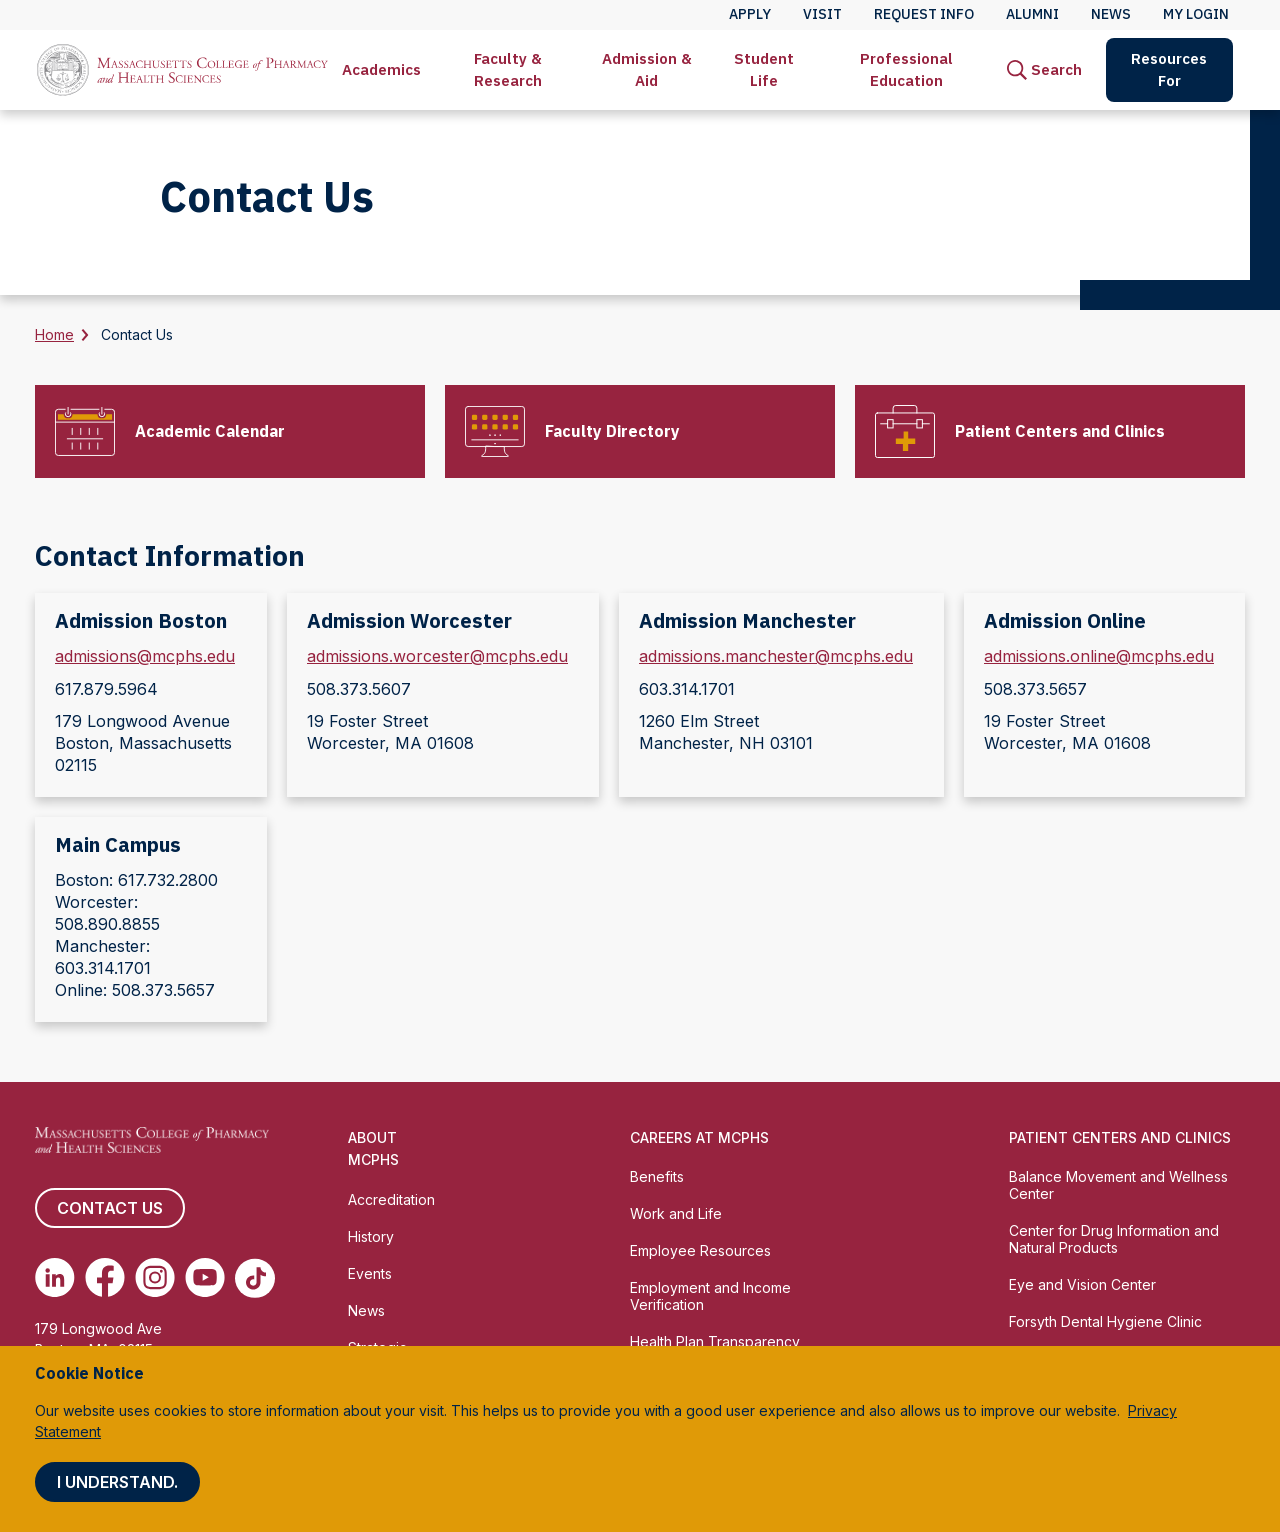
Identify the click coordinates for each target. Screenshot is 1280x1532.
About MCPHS (373, 1149)
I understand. (117, 1482)
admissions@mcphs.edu (145, 656)
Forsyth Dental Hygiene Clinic (1105, 1321)
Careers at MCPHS (699, 1137)
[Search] (1044, 70)
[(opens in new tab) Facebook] (105, 1278)
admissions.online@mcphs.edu (1099, 656)
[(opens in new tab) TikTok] (255, 1278)
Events (370, 1273)
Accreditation (391, 1199)
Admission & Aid (647, 69)
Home (54, 334)
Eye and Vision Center (1082, 1284)
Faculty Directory (612, 431)
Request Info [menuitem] (924, 14)
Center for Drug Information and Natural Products (1114, 1239)
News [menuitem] (1111, 14)
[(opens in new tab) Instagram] (155, 1278)
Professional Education (906, 69)
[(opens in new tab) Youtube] (205, 1278)
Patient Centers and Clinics (1060, 431)
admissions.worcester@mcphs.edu (437, 656)
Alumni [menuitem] (1032, 14)
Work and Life (676, 1213)
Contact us (110, 1208)
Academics (381, 69)
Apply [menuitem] (750, 14)
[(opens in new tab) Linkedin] (55, 1278)
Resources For (1169, 69)
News (366, 1310)
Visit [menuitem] (822, 14)
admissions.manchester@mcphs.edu (776, 656)
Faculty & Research (508, 69)
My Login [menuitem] (1196, 14)
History (371, 1236)
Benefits (657, 1176)
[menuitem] (381, 70)
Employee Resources (700, 1250)
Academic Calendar (210, 431)
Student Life (764, 69)
